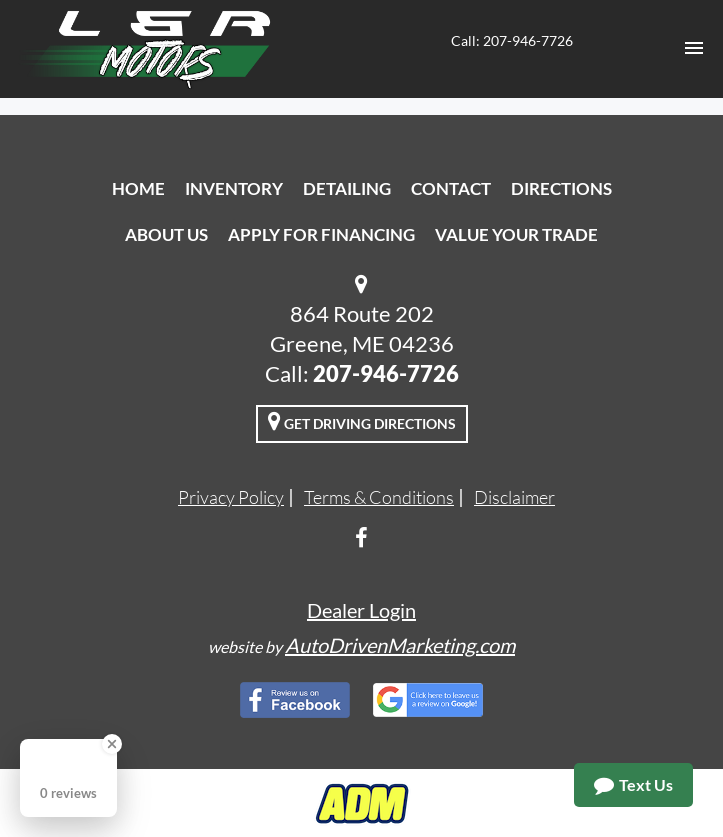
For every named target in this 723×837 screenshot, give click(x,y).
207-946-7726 (386, 373)
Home (138, 188)
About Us (166, 234)
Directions (561, 188)
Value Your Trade (516, 234)
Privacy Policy (231, 497)
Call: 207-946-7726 (512, 40)
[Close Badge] (112, 744)
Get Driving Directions (362, 421)
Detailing (347, 188)
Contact (451, 188)
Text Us (633, 785)
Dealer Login (361, 610)
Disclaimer (514, 497)
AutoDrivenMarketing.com (400, 645)
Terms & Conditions (379, 497)
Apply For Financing (321, 234)
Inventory (234, 188)
